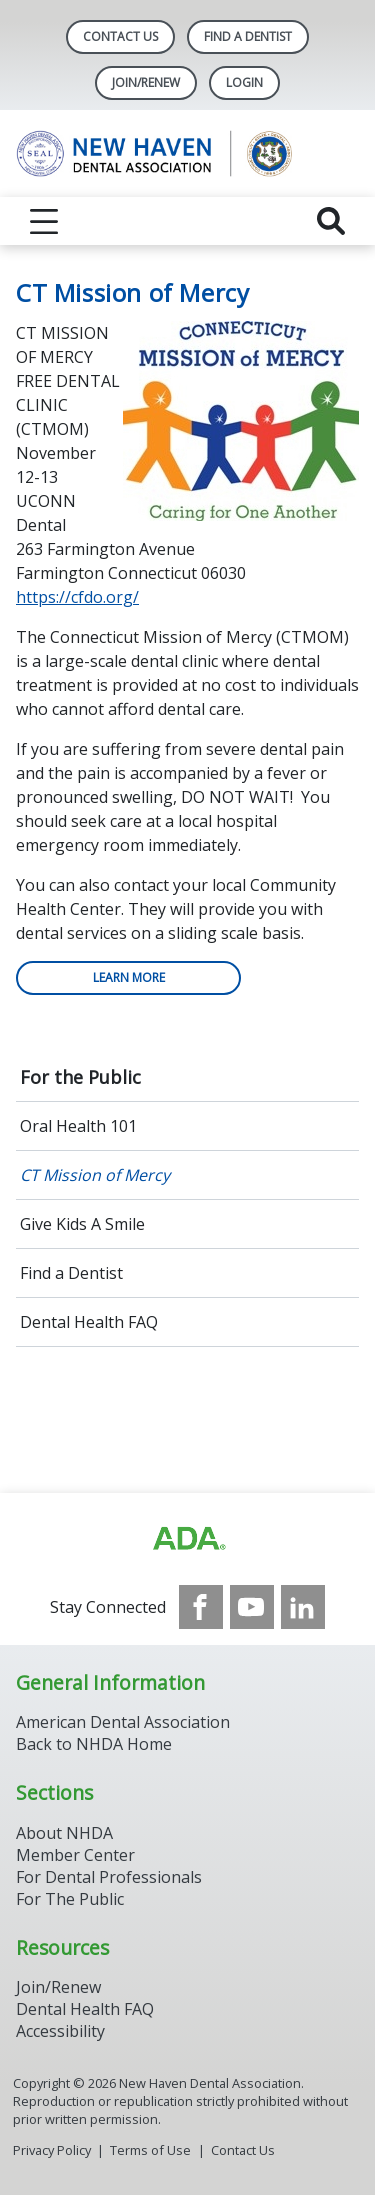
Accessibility (60, 2031)
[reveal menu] (44, 221)
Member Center (75, 1855)
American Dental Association (123, 1722)
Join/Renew (146, 82)
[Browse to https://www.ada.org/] (188, 1539)
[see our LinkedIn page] (303, 1607)
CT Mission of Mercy (95, 1175)
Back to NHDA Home (94, 1744)
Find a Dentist (71, 1273)
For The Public (70, 1899)
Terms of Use (150, 2150)
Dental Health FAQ (89, 1322)
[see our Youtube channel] (252, 1607)
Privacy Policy (52, 2150)
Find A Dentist (248, 36)
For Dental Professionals (109, 1877)
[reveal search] (331, 221)
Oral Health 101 (78, 1126)
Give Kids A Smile (82, 1224)
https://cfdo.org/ (77, 597)
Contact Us (120, 36)
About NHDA (64, 1833)
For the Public (80, 1077)
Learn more (129, 977)
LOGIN (244, 82)
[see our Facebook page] (201, 1607)
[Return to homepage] (187, 153)
